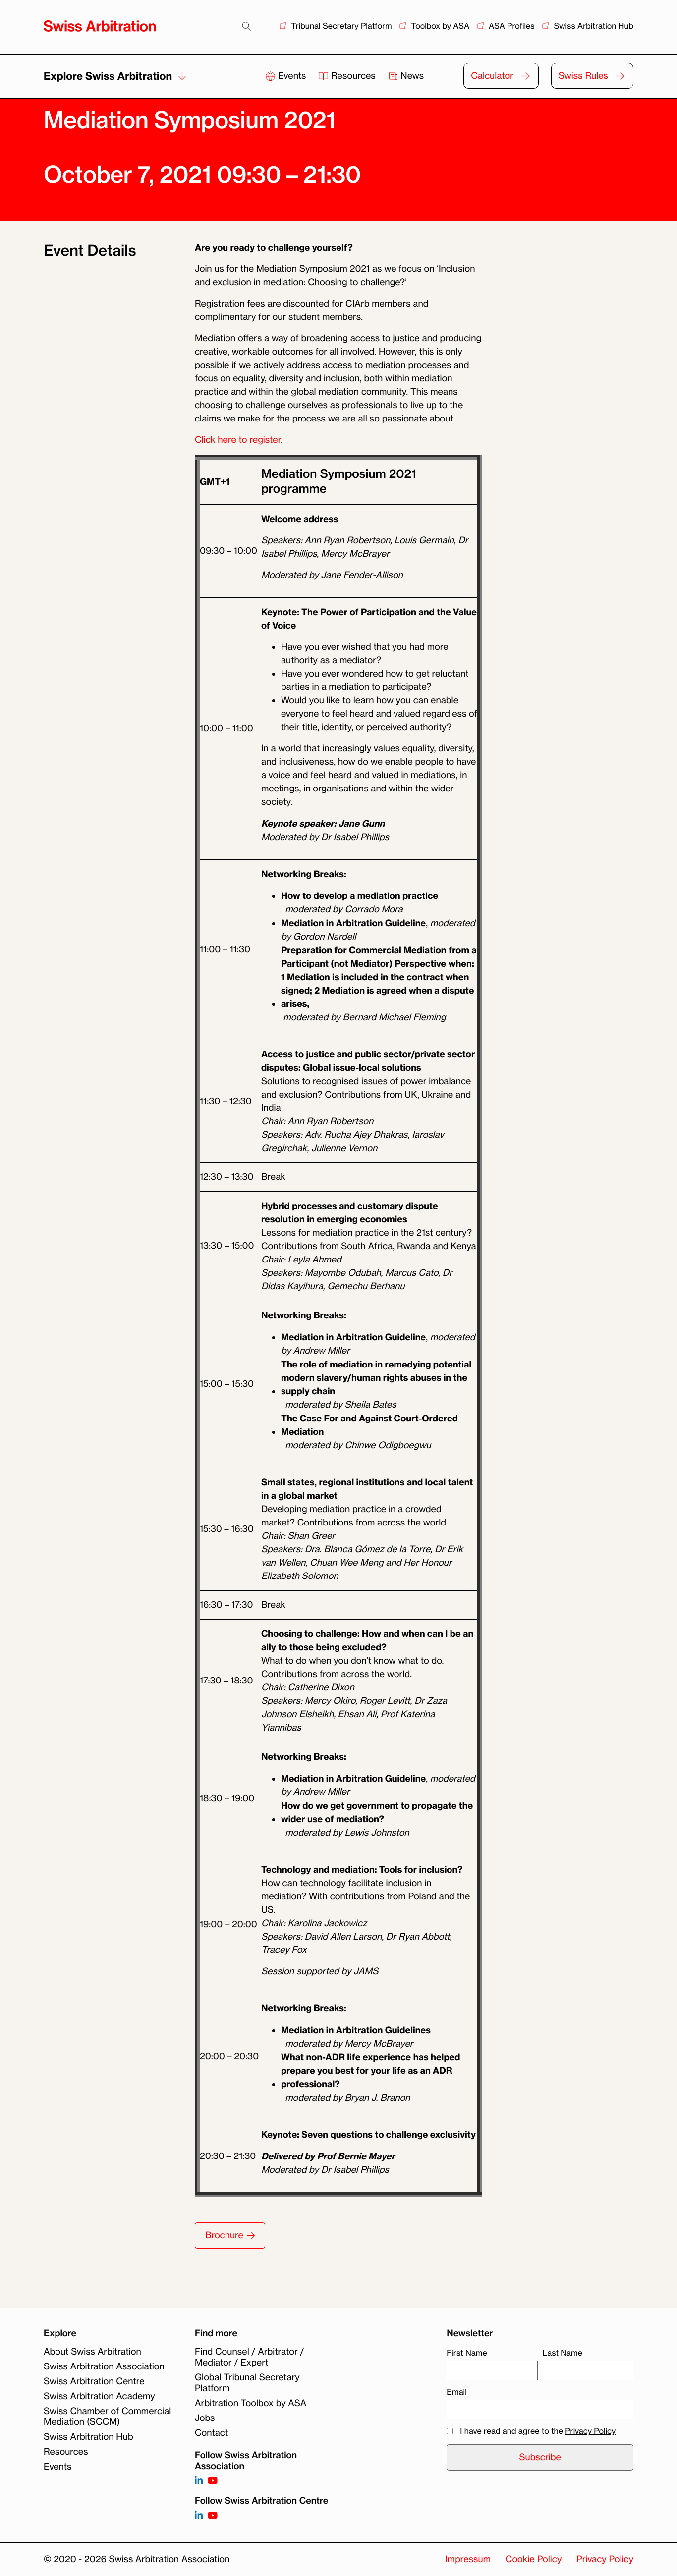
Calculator (492, 75)
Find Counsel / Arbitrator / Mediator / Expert (249, 2357)
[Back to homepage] (100, 26)
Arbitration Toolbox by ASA (250, 2403)
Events (286, 75)
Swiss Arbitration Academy (99, 2396)
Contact (211, 2432)
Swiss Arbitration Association (104, 2366)
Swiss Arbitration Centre (94, 2381)
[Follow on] (199, 2516)
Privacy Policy (590, 2431)
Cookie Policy (534, 2559)
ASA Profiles (512, 26)
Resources (348, 75)
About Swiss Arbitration (92, 2351)
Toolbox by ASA (440, 26)
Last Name (562, 2353)
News (406, 75)
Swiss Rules (583, 75)
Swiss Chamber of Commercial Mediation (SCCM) (107, 2416)
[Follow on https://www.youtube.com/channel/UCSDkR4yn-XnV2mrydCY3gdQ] (213, 2481)
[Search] (246, 26)
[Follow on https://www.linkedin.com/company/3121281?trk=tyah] (199, 2481)
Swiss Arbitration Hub (593, 26)
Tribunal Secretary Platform (341, 26)
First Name (467, 2353)
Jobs (205, 2418)
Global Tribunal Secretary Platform (247, 2383)
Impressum (468, 2559)
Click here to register (238, 439)
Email (456, 2392)
